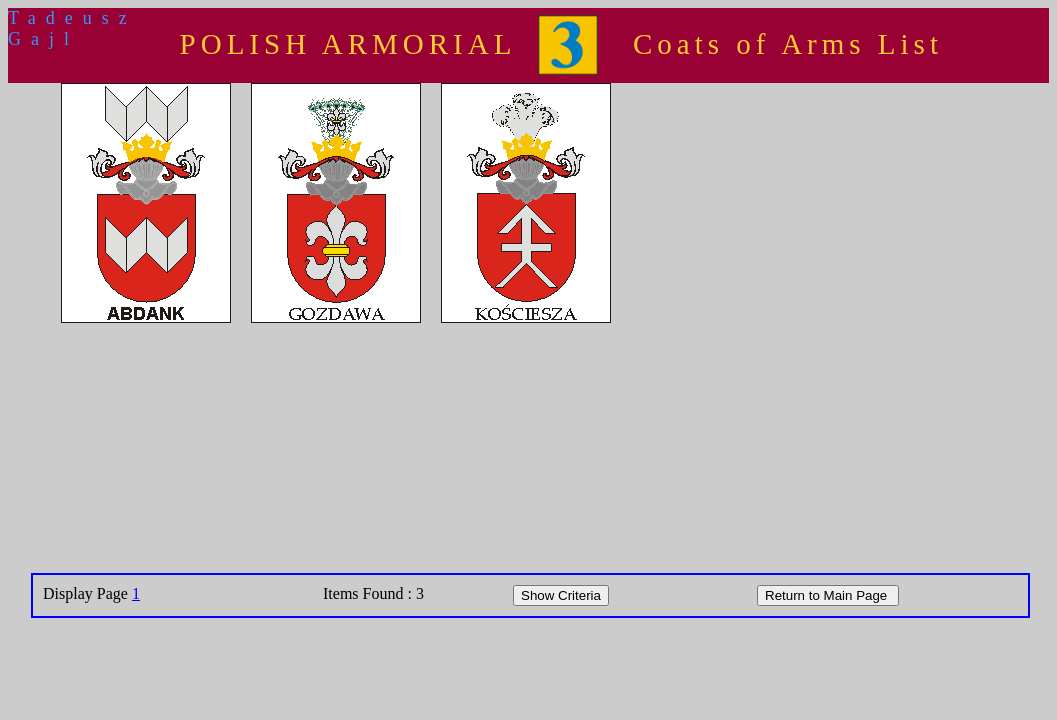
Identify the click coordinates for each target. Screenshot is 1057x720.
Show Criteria (561, 595)
